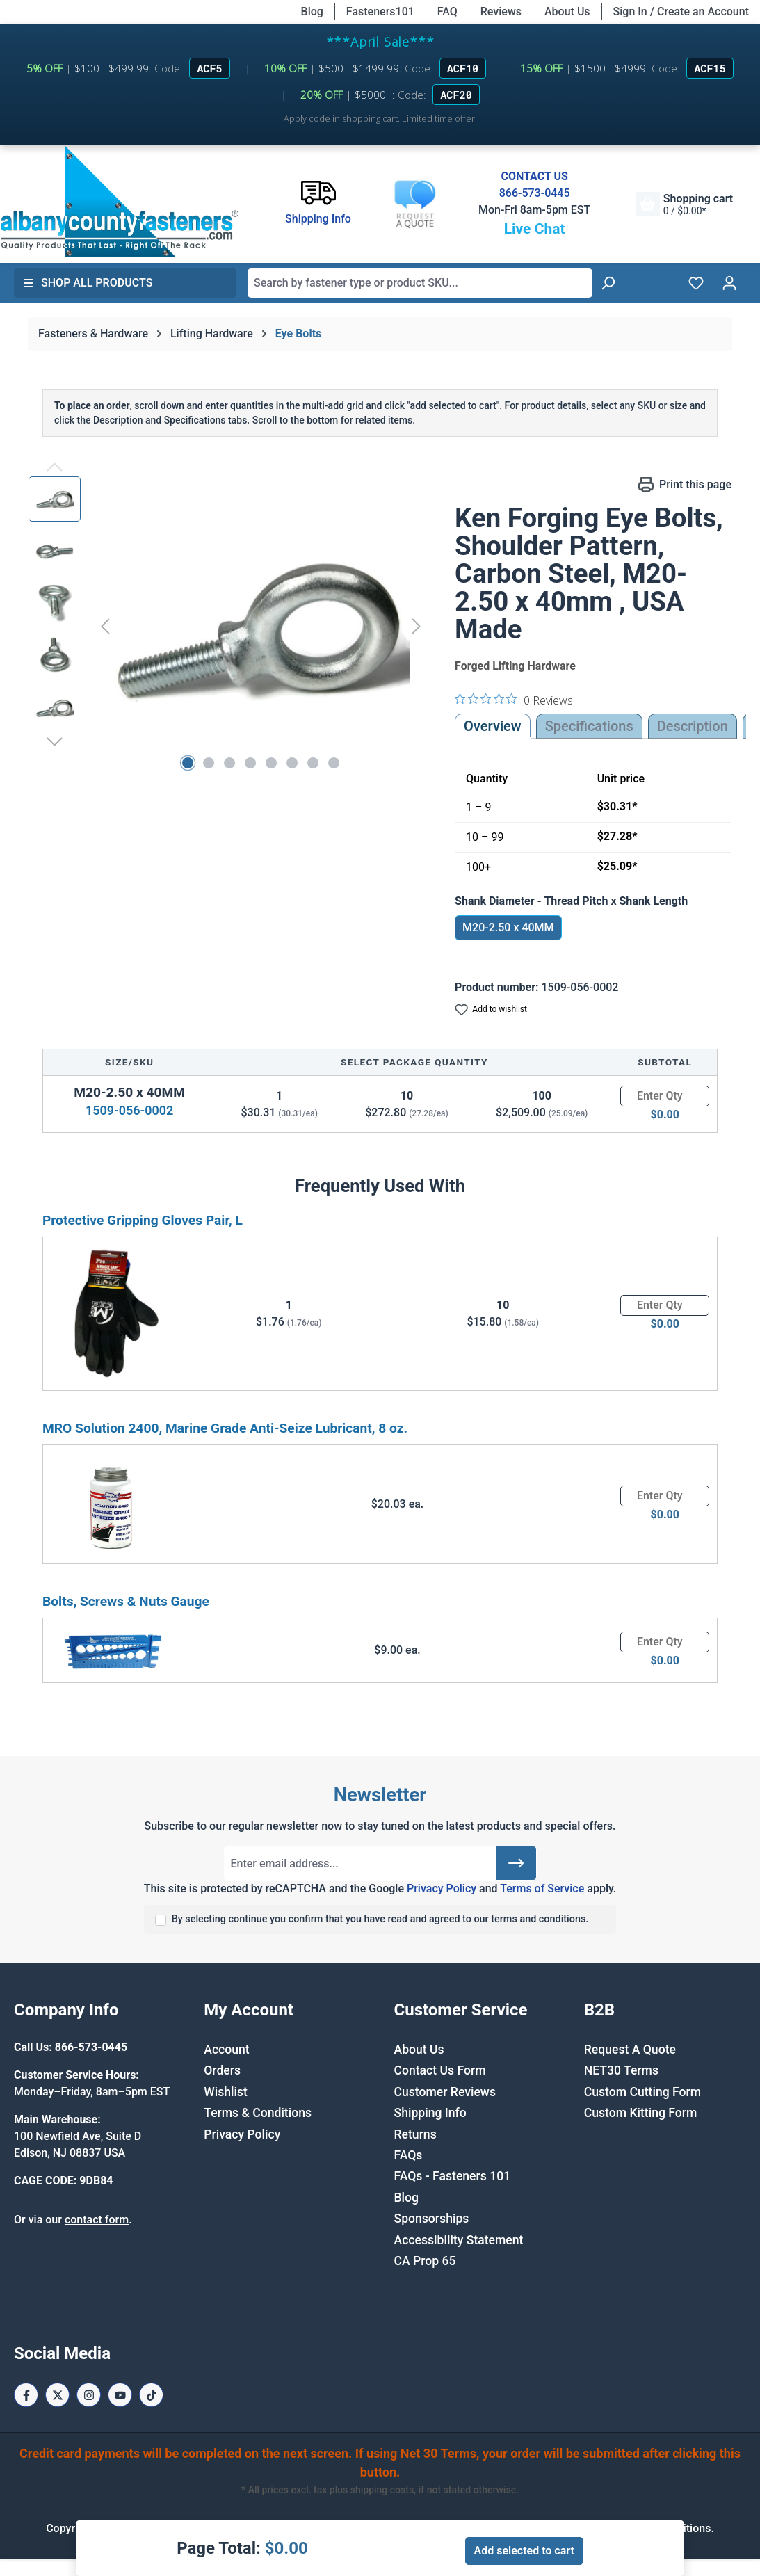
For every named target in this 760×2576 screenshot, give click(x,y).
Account (226, 2049)
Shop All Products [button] (87, 282)
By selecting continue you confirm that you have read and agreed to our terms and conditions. (380, 1919)
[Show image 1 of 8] (187, 762)
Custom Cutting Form (642, 2092)
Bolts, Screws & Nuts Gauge (125, 1601)
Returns (415, 2134)
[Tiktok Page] (151, 2395)
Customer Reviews (445, 2092)
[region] (228, 625)
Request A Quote (630, 2049)
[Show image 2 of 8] (208, 762)
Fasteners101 (380, 11)
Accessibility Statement (459, 2240)
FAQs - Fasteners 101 (452, 2176)
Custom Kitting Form (640, 2113)
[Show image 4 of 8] (250, 762)
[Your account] (729, 283)
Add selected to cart (524, 2550)
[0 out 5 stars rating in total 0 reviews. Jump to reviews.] (514, 699)
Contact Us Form (440, 2070)
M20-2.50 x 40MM (508, 927)
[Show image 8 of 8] (333, 762)
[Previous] (105, 625)
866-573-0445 (534, 193)
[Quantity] (664, 1096)
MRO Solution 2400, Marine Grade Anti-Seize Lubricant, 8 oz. (224, 1428)
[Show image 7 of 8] (312, 762)
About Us (567, 11)
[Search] (608, 283)
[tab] (692, 726)
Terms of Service (542, 1888)
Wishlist (226, 2092)
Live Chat (534, 228)
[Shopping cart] (684, 204)
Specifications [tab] (589, 726)
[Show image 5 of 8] (271, 762)
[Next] (416, 625)
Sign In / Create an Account (681, 11)
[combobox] (420, 283)
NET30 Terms (621, 2070)
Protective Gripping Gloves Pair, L (142, 1220)
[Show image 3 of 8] (229, 762)
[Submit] (516, 1863)
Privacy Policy (441, 1888)
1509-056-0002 (129, 1110)
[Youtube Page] (120, 2395)
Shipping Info (430, 2113)
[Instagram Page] (88, 2395)
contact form (97, 2219)
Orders (222, 2070)
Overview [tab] (493, 726)
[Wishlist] (696, 283)
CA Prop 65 (425, 2261)
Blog (312, 11)
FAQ (447, 11)
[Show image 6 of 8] (292, 762)
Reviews (501, 11)
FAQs (408, 2155)
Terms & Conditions (258, 2113)
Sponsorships (431, 2218)
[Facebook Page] (26, 2395)
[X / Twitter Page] (57, 2395)
